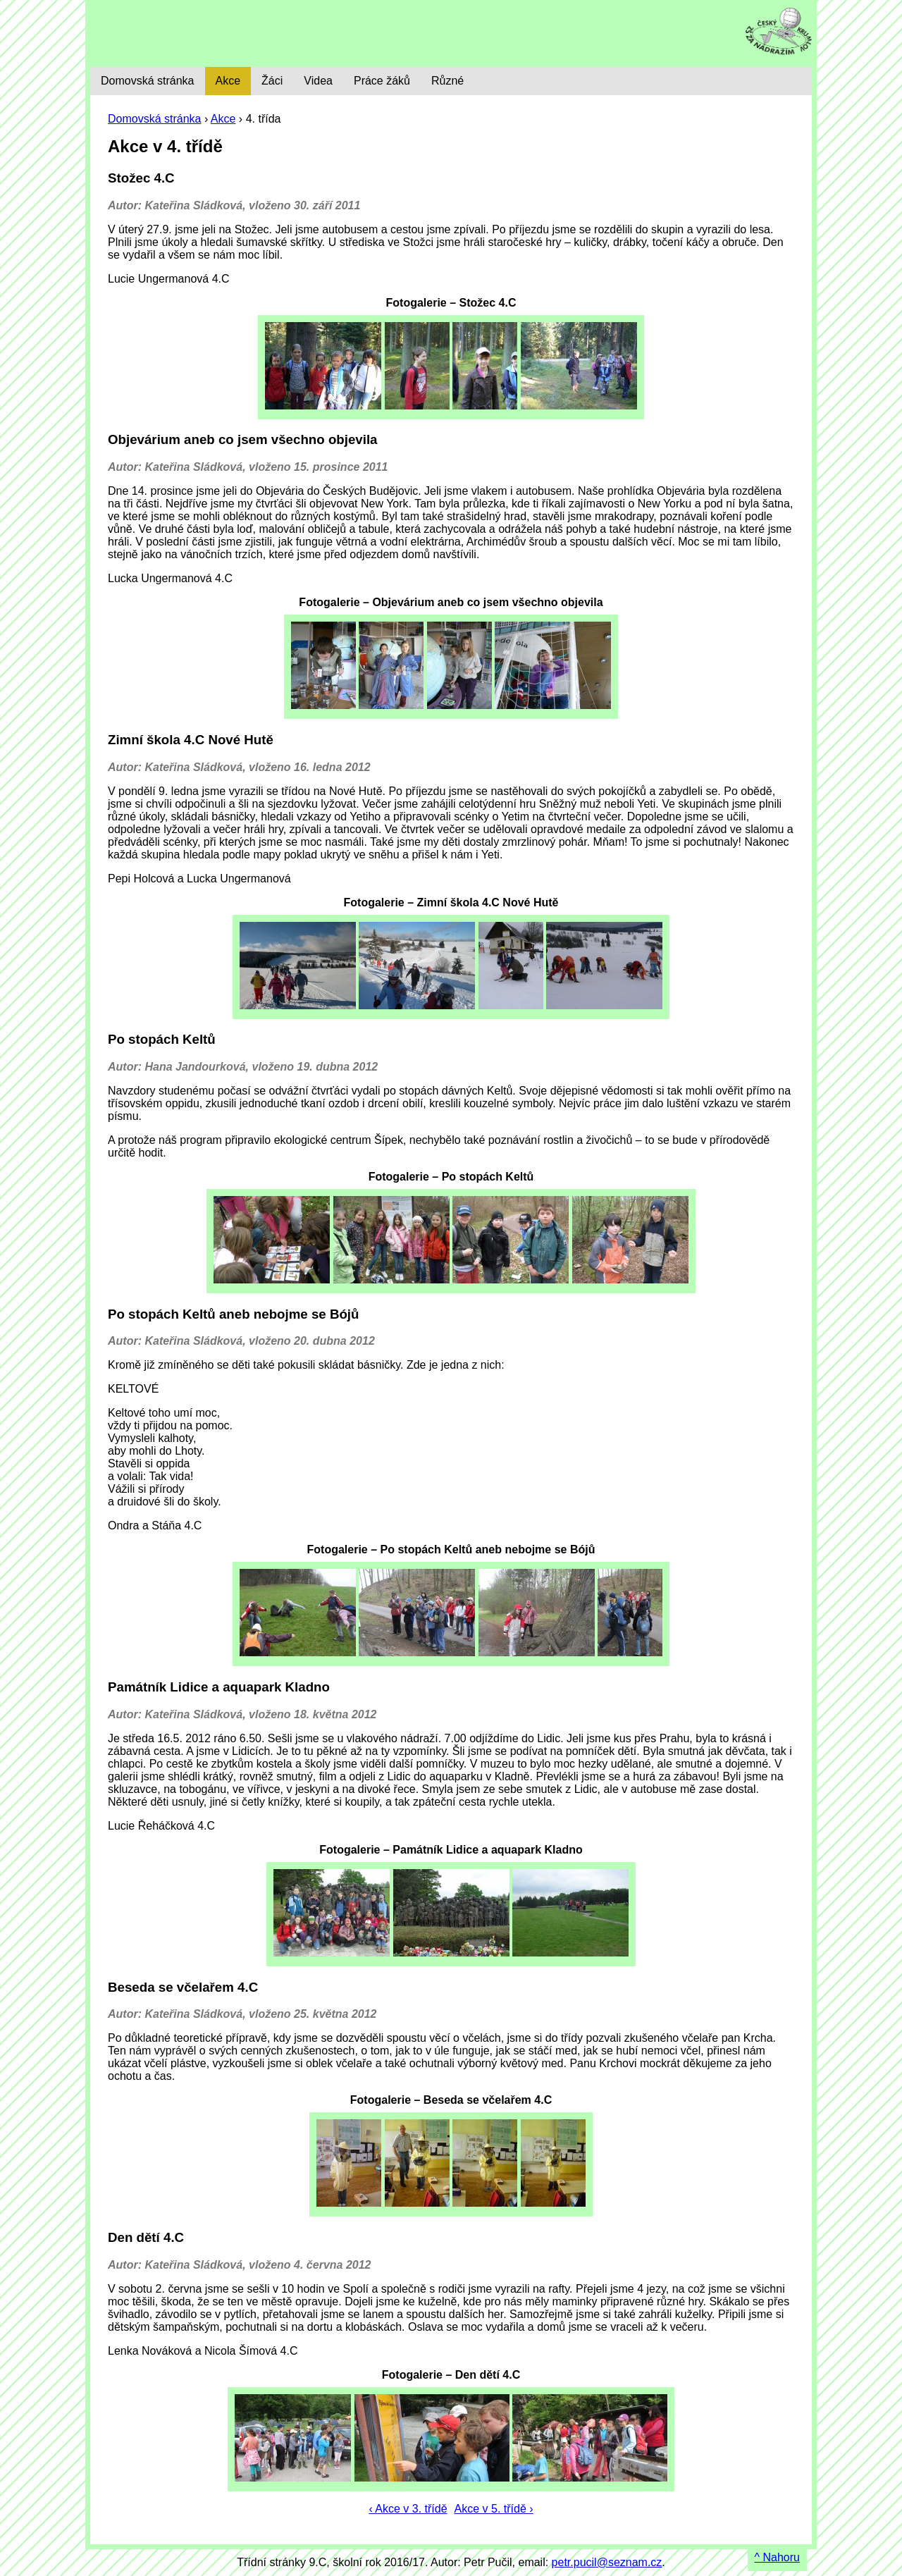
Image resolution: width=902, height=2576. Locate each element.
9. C (190, 33)
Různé (447, 81)
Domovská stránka (155, 119)
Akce (223, 119)
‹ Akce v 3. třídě (408, 2509)
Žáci (272, 81)
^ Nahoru (777, 2557)
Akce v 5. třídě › (494, 2509)
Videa (318, 81)
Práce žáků (382, 81)
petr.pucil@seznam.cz (607, 2562)
